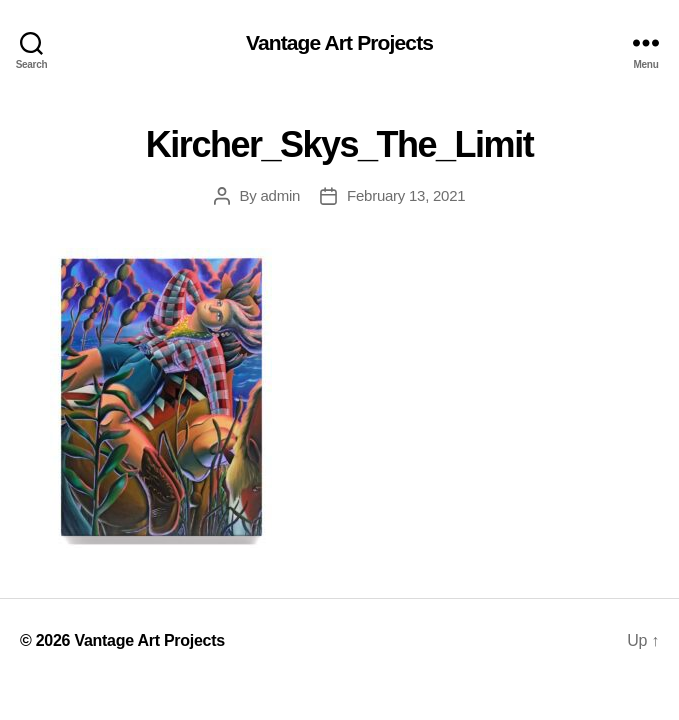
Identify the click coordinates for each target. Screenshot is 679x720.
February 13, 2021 (406, 195)
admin (281, 195)
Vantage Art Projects (339, 42)
